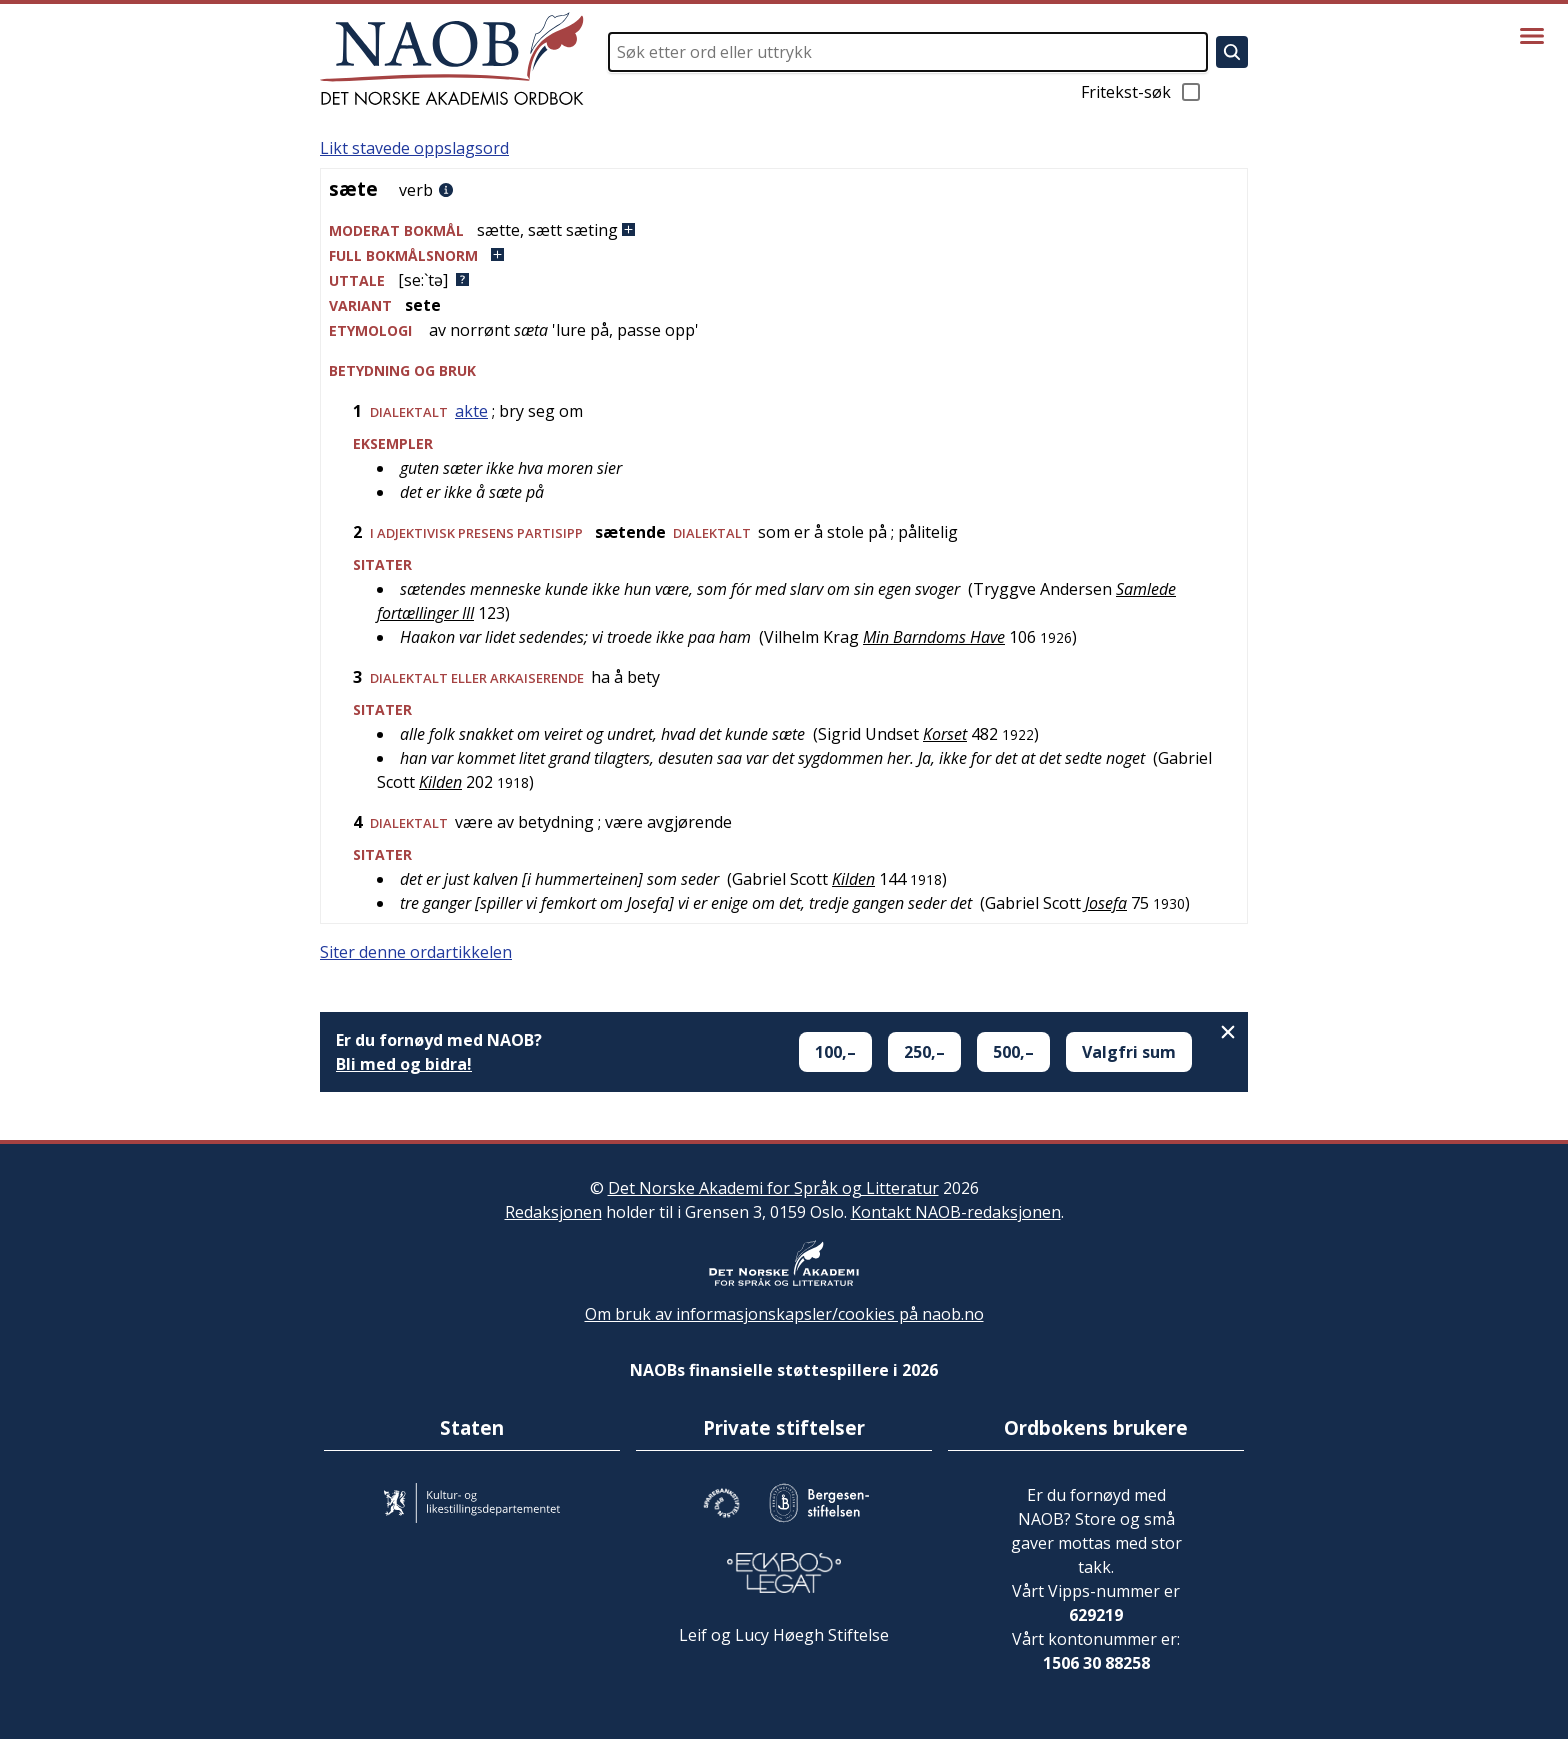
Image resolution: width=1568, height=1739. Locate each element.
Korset (945, 734)
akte (471, 411)
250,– (924, 1052)
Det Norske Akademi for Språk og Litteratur (773, 1188)
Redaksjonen (553, 1212)
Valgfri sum (1129, 1052)
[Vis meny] (1532, 36)
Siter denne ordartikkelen (416, 952)
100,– (835, 1052)
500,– (1013, 1052)
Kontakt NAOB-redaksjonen (956, 1212)
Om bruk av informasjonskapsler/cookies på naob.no (784, 1314)
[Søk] (1232, 52)
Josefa (1106, 903)
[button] (784, 230)
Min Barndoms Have (934, 637)
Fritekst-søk (1142, 92)
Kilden (440, 782)
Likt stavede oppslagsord (414, 148)
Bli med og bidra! (404, 1064)
